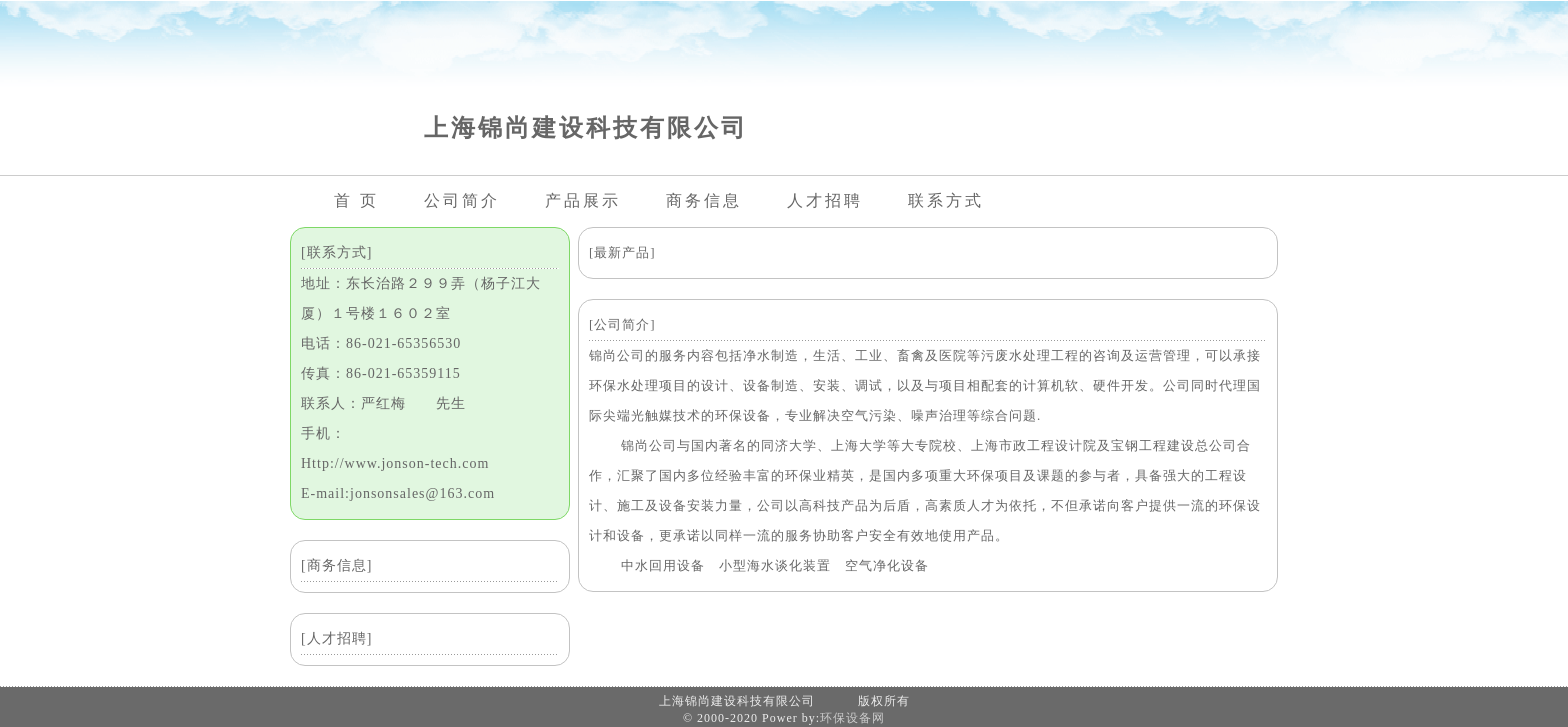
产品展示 (583, 200)
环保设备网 (852, 718)
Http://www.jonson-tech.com (395, 463)
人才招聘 (825, 200)
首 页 (356, 200)
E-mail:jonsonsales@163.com (398, 493)
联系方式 (946, 200)
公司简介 (462, 200)
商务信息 (704, 200)
